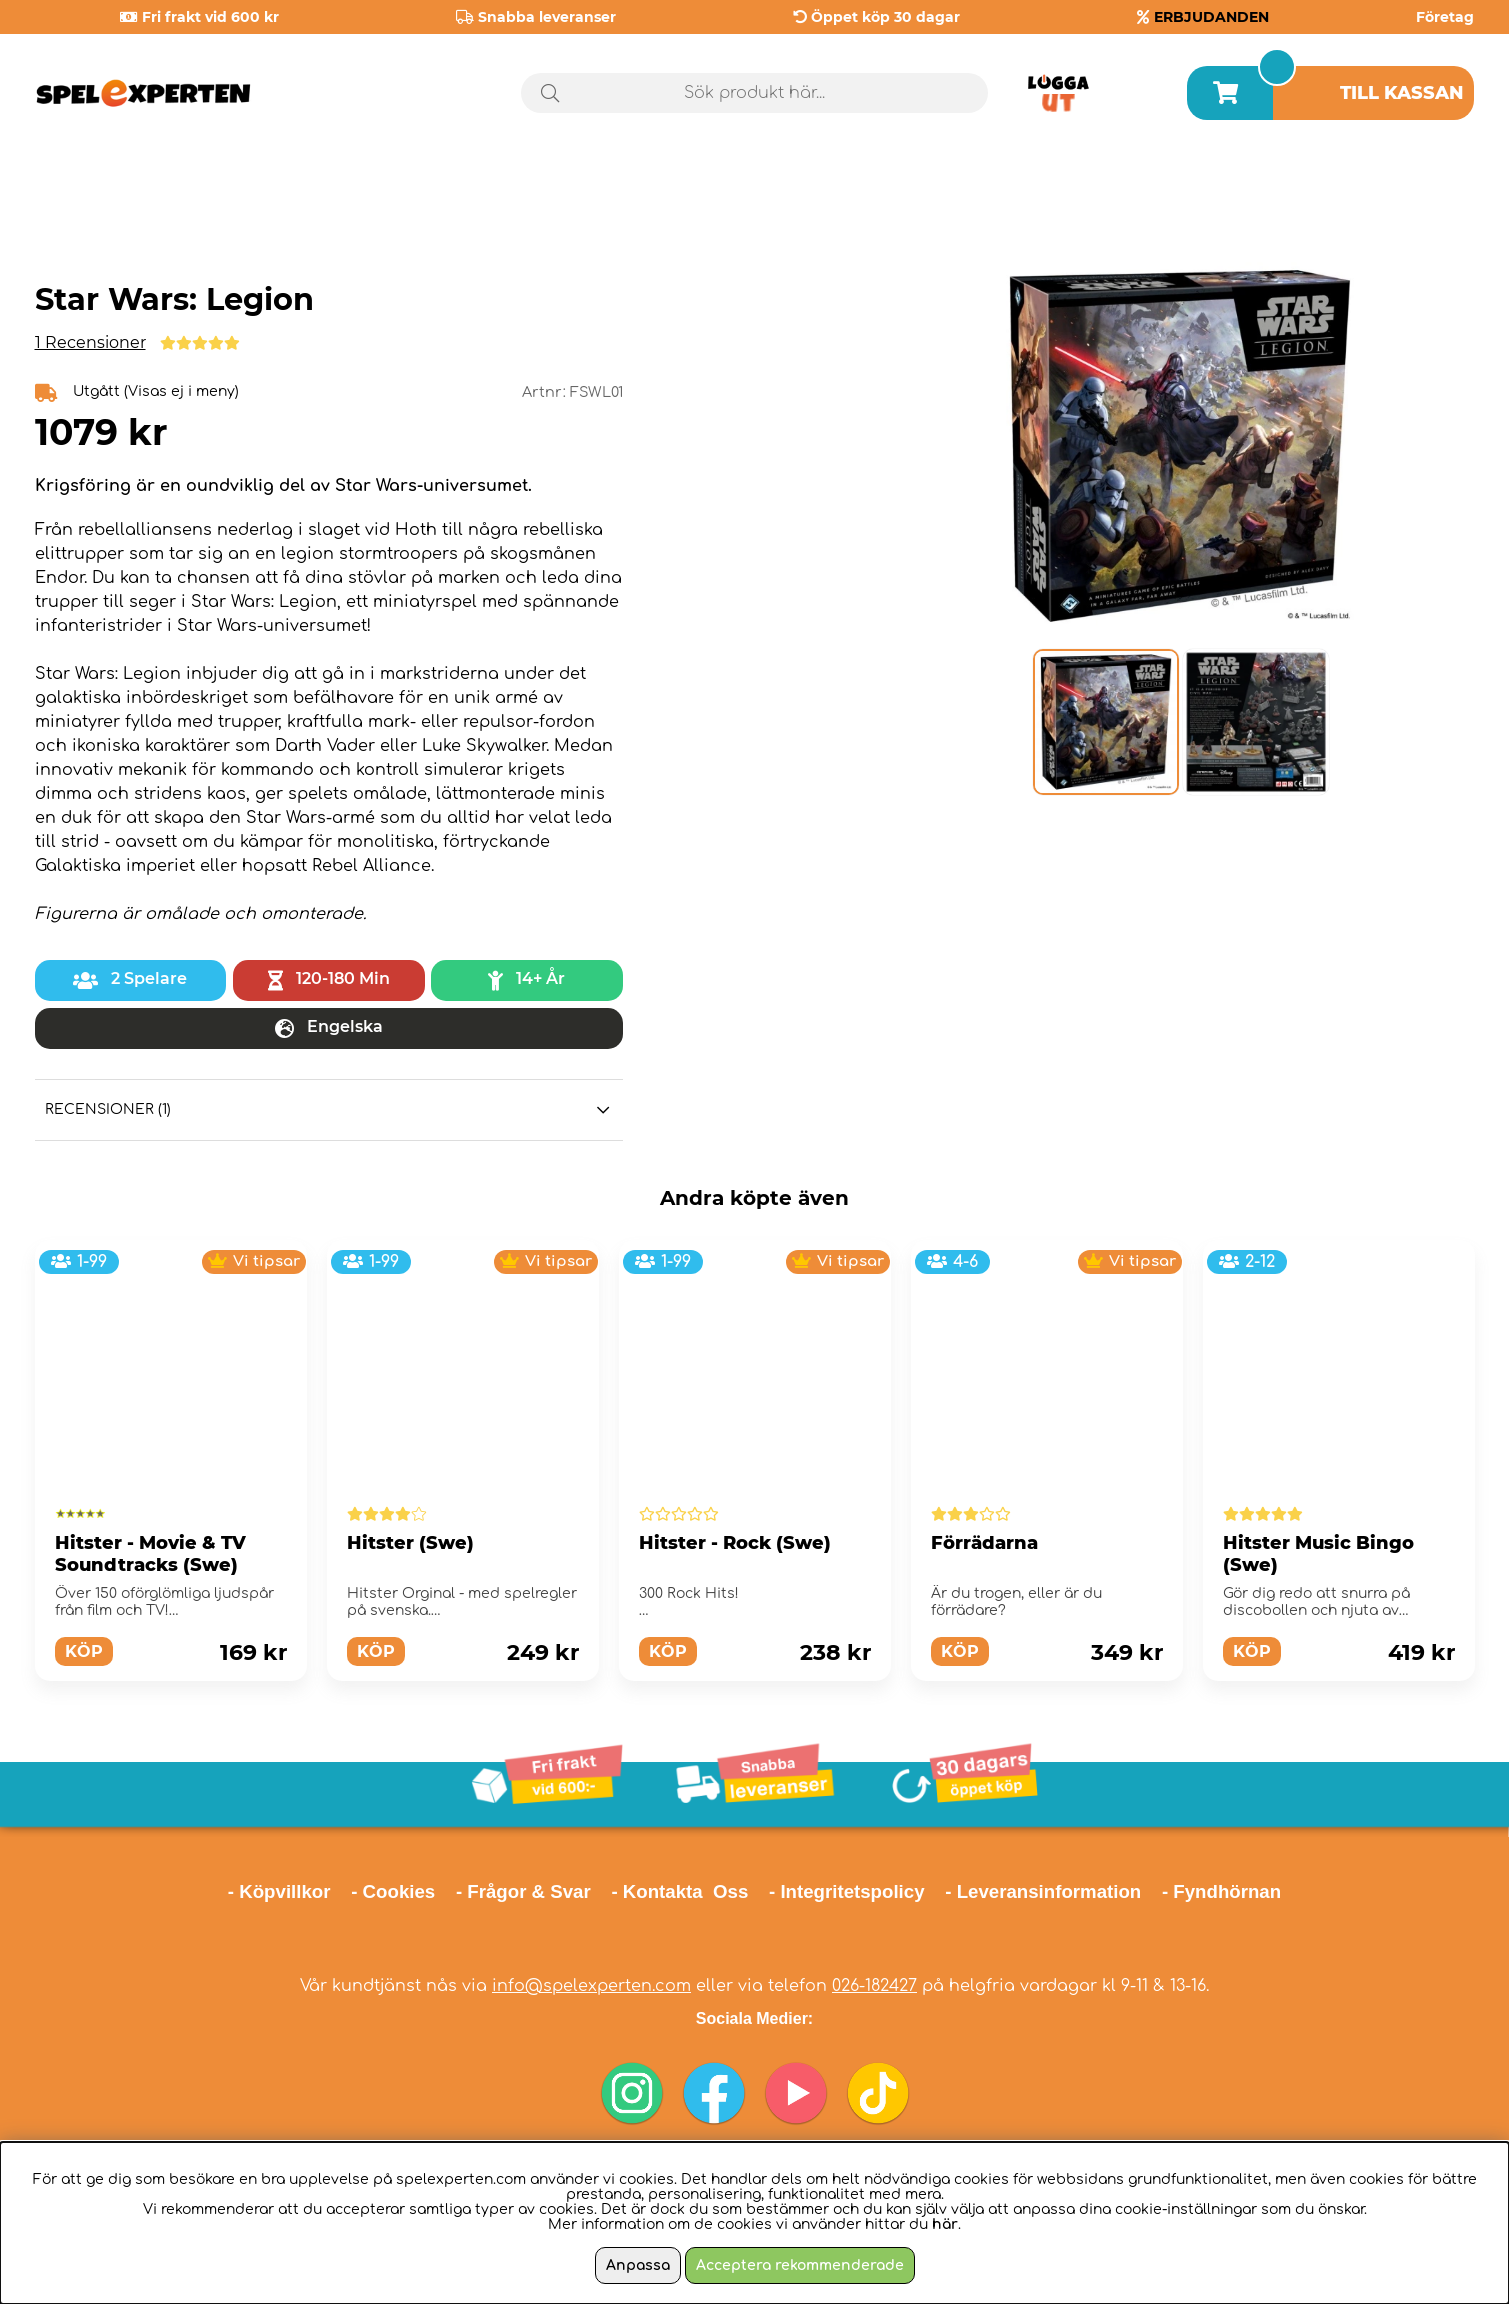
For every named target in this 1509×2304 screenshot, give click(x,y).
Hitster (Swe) (410, 1543)
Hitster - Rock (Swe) (735, 1543)
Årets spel (1389, 179)
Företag (1445, 17)
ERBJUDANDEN (1211, 17)
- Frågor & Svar (523, 1891)
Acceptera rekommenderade (800, 2265)
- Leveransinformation (1043, 1891)
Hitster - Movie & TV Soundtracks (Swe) (150, 1554)
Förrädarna (984, 1543)
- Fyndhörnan (1221, 1891)
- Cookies (393, 1891)
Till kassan (1402, 93)
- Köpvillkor (279, 1891)
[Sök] (754, 93)
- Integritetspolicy (847, 1891)
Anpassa (638, 2265)
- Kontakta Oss (679, 1891)
